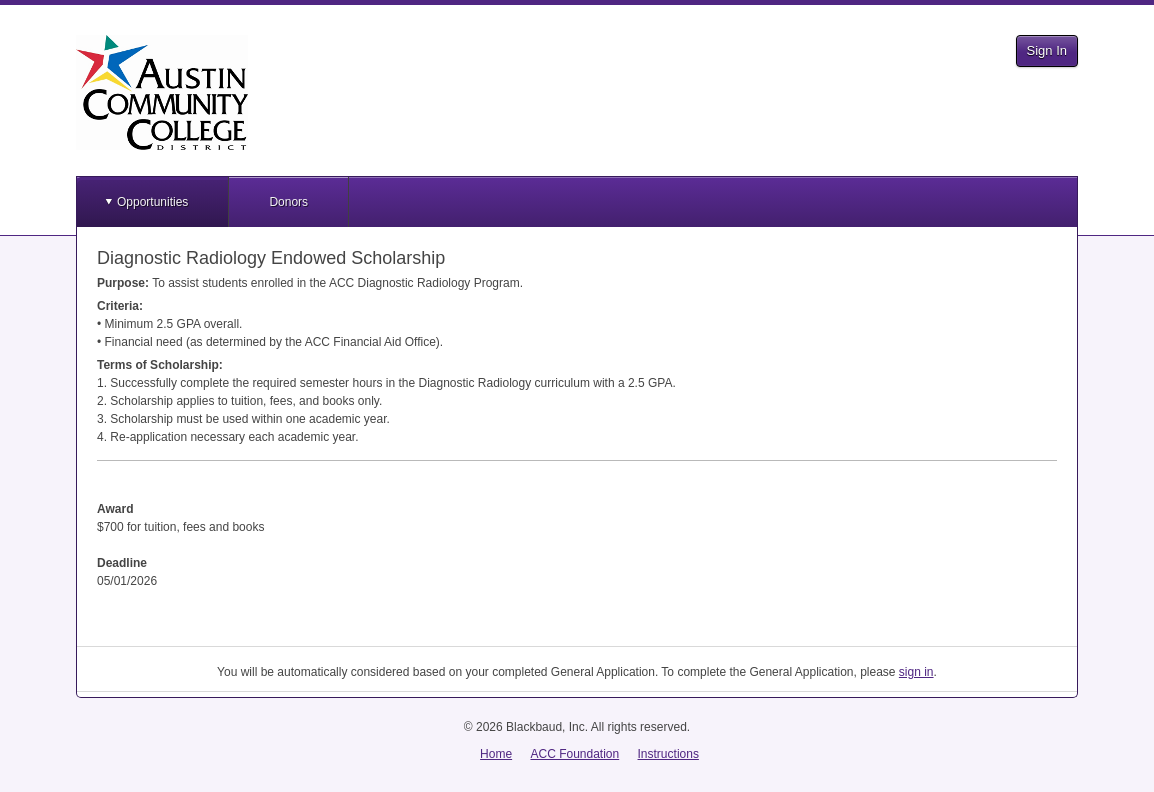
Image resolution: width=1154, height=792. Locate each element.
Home (496, 754)
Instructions (668, 754)
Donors (288, 202)
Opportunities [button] (152, 202)
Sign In (1047, 50)
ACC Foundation (574, 754)
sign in (916, 672)
